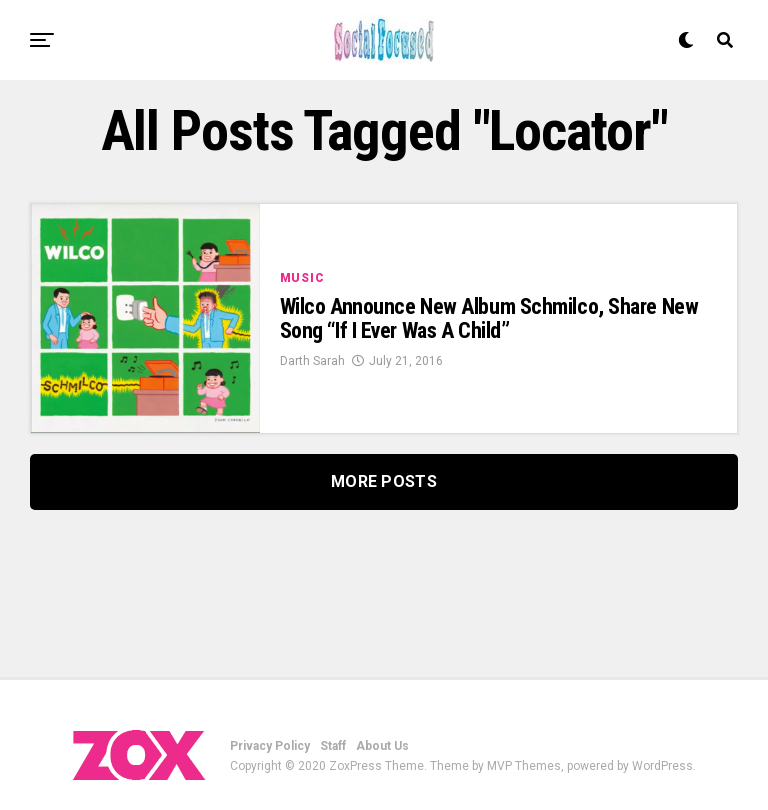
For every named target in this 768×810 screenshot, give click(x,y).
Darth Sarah (312, 361)
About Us (382, 746)
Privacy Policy (270, 746)
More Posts (384, 481)
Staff (333, 746)
